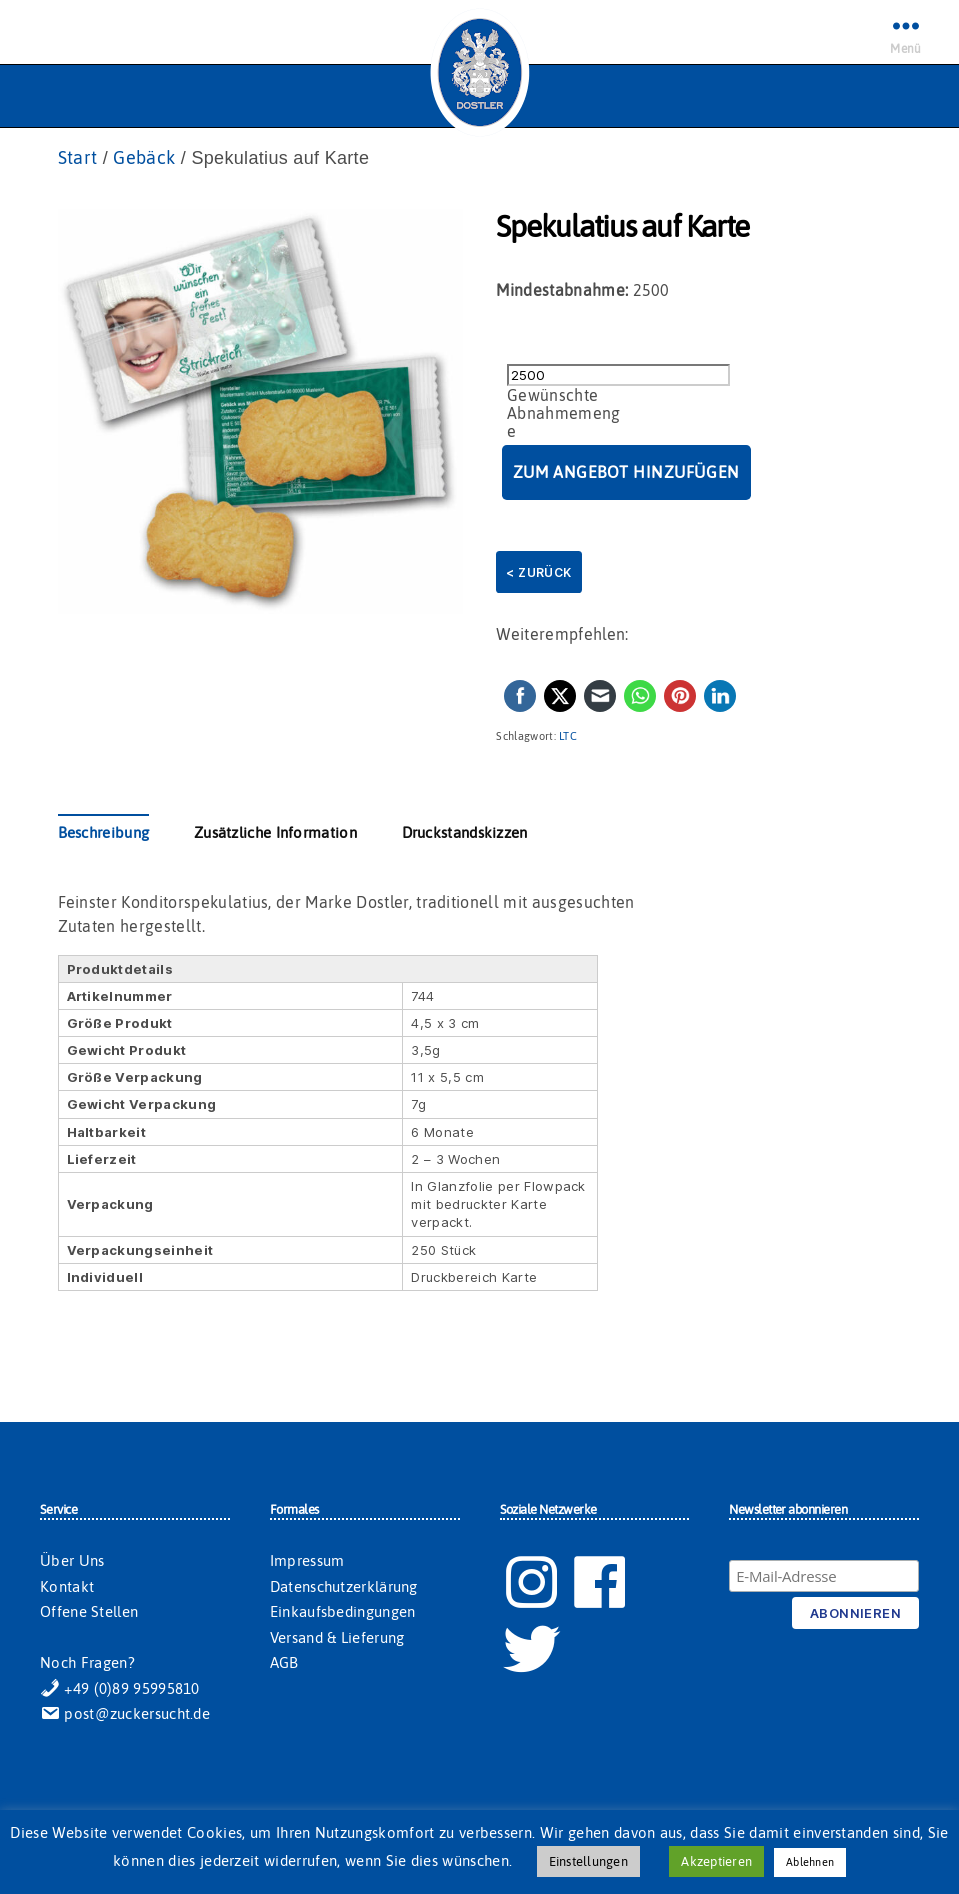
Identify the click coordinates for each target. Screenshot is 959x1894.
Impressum (307, 1560)
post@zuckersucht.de (125, 1713)
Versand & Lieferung (337, 1637)
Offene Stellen (89, 1611)
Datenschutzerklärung (344, 1586)
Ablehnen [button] (810, 1862)
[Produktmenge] (618, 375)
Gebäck (144, 157)
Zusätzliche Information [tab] (275, 832)
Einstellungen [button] (588, 1861)
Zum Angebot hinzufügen (626, 472)
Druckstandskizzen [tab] (465, 832)
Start (78, 157)
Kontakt (67, 1586)
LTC (568, 736)
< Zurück (538, 572)
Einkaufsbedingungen (343, 1611)
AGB (284, 1662)
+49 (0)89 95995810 (120, 1688)
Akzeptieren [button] (716, 1861)
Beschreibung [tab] (104, 832)
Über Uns (72, 1560)
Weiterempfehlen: (562, 634)
